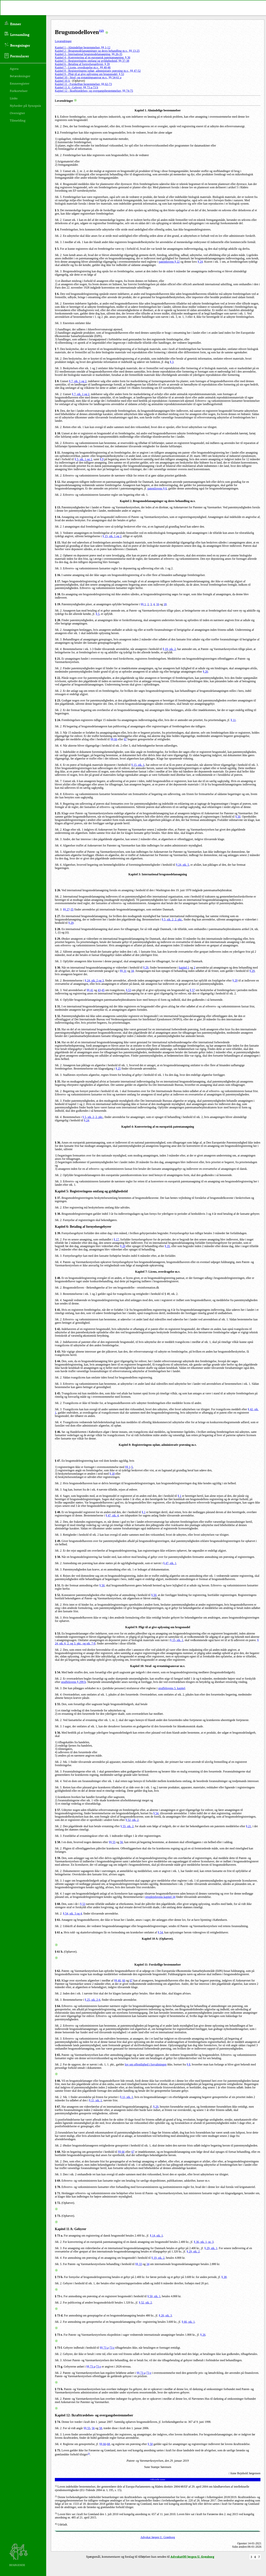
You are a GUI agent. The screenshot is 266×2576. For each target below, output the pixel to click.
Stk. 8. (58, 794)
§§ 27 (66, 909)
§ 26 (202, 2334)
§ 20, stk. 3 (165, 2315)
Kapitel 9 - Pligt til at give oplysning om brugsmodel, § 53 (89, 74)
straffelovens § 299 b (73, 1681)
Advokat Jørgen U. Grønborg (157, 2537)
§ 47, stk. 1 (169, 1563)
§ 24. (58, 720)
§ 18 (57, 594)
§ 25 (57, 813)
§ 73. (58, 2215)
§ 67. (58, 2106)
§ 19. (58, 604)
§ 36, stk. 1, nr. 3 (204, 2241)
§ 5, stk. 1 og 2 (83, 459)
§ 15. (58, 542)
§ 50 (238, 816)
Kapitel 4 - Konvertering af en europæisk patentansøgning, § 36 (92, 57)
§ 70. (58, 2186)
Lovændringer (63, 41)
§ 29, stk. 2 (193, 2251)
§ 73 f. (58, 2347)
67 (125, 739)
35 (72, 909)
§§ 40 (117, 1980)
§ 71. (58, 2193)
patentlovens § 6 (157, 488)
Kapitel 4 (127, 1126)
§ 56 (57, 1732)
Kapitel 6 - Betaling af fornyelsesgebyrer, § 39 (82, 64)
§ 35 (57, 1081)
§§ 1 (143, 604)
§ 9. (57, 410)
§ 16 (57, 575)
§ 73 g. (59, 2366)
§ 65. (58, 2054)
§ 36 (57, 1142)
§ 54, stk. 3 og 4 (72, 1913)
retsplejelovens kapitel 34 (160, 1896)
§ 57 (192, 990)
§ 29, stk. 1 (210, 2248)
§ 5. (57, 248)
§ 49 (57, 1541)
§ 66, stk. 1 (188, 2321)
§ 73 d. (59, 2315)
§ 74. (58, 2421)
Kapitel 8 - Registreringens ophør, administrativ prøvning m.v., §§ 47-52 (98, 70)
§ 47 (57, 1460)
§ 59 (57, 1858)
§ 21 (57, 658)
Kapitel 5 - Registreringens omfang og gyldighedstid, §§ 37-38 (92, 60)
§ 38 (57, 1213)
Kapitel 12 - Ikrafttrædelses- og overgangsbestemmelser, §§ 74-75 (94, 90)
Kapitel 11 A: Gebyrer (70, 2229)
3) (89, 2453)
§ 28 (57, 929)
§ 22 (57, 677)
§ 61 (57, 1919)
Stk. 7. (58, 781)
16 (157, 604)
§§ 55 (112, 1842)
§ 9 (102, 459)
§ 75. (58, 2450)
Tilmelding (17, 120)
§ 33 (57, 1029)
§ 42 (57, 1329)
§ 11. (58, 452)
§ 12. (58, 481)
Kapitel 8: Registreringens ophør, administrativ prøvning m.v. (158, 1444)
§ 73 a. (59, 2235)
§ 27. (58, 916)
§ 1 (179, 1495)
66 (123, 1980)
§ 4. (57, 229)
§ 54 (57, 1672)
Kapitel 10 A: (150, 1938)
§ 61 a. (59, 1932)
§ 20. (58, 620)
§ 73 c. (59, 2296)
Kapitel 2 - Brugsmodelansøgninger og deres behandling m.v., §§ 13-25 (97, 50)
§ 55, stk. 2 (127, 1826)
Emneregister (19, 83)
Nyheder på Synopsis (25, 105)
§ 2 (57, 132)
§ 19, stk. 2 (169, 649)
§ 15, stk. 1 (137, 764)
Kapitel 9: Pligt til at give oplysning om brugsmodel (157, 1627)
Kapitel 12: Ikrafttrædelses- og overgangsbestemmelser (94, 2415)
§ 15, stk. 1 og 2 (112, 536)
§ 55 (57, 1704)
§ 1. (57, 116)
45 (103, 990)
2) (102, 30)
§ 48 (57, 1512)
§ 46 (57, 1431)
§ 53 (128, 990)
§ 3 (171, 361)
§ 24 (200, 261)
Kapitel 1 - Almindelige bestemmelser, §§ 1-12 (82, 47)
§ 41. (58, 1309)
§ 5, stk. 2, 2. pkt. (172, 919)
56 (121, 1842)
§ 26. (58, 890)
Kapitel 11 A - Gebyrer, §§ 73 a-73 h (76, 87)
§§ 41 (90, 990)
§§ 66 (113, 739)
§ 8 (188, 2064)
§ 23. (58, 700)
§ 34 (57, 1042)
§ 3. (57, 210)
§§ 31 (123, 970)
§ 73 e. (59, 2334)
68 (108, 2444)
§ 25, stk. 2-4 (92, 1999)
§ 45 (57, 1393)
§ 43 (57, 1351)
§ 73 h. (59, 2389)
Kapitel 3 (134, 874)
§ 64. (58, 2006)
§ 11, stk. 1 (126, 2097)
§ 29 (71, 922)
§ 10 (57, 433)
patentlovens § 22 (169, 261)
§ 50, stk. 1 (154, 2296)
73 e (112, 2347)
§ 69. (58, 2180)
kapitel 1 (184, 967)
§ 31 (57, 1006)
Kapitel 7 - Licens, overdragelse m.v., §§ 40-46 (83, 67)
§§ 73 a (104, 2347)
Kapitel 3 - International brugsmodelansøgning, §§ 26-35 (88, 54)
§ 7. (57, 349)
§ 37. (58, 1197)
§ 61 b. (59, 1951)
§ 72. (58, 2202)
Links (14, 98)
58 (100, 2428)
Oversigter (17, 113)
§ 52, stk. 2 (132, 1819)
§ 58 (57, 1842)
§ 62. (58, 1970)
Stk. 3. (58, 171)
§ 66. (58, 2080)
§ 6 (57, 293)
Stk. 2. (58, 126)
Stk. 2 (58, 155)
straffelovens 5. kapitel (171, 1688)
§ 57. (58, 1809)
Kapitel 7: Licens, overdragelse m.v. (157, 1271)
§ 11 (233, 720)
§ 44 (57, 1361)
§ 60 (57, 1903)
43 (99, 990)
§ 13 (57, 507)
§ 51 (57, 1585)
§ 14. (58, 516)
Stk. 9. (58, 803)
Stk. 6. (58, 764)
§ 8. (57, 381)
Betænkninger (20, 76)
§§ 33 (138, 2264)
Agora (14, 68)
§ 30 (57, 967)
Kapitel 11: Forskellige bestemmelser (157, 1964)
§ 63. (58, 1980)
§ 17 (57, 581)
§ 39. (58, 1233)
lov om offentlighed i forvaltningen (145, 2064)
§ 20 (205, 671)
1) (100, 30)
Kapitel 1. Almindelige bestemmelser (158, 110)
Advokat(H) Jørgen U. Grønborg (192, 2556)
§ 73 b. (59, 2277)
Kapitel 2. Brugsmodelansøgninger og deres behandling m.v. (158, 501)
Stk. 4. (58, 184)
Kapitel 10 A (62, 80)
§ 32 (57, 1016)
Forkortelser (19, 91)
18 (165, 604)
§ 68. (58, 2151)
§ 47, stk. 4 (112, 1515)
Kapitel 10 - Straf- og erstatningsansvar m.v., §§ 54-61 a (88, 77)
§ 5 (97, 613)
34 (132, 970)
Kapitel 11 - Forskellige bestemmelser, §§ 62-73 (83, 84)
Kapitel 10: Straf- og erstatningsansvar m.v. (157, 1666)
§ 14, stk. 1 (156, 2235)
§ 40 (57, 1277)
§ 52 (57, 1595)
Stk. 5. (58, 196)
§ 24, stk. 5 (182, 864)
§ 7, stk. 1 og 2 (77, 381)
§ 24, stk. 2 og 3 (94, 980)
